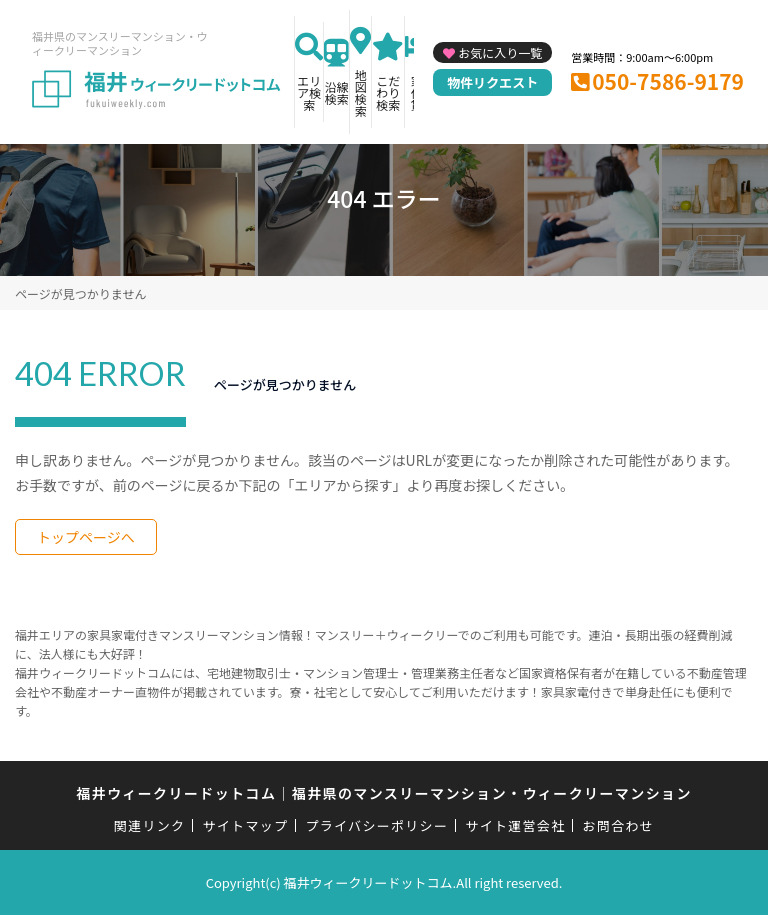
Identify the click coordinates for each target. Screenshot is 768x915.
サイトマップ (246, 825)
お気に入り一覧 (500, 52)
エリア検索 (309, 92)
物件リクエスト (492, 82)
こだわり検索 (388, 92)
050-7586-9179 (668, 81)
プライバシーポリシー (376, 825)
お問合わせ (619, 825)
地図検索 (361, 92)
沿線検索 (337, 92)
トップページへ (86, 537)
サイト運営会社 (515, 825)
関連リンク (150, 825)
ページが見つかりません (80, 293)
